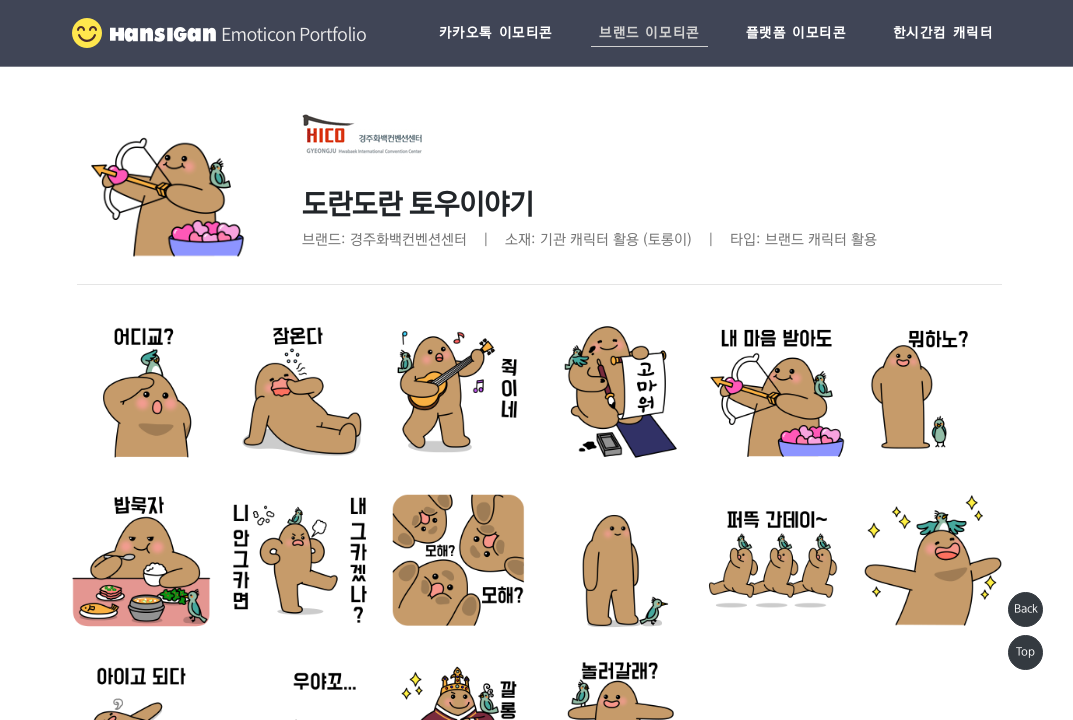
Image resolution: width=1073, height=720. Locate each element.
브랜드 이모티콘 (649, 33)
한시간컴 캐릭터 (943, 33)
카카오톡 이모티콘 (496, 33)
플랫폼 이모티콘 (796, 33)
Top (1025, 652)
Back (1026, 609)
